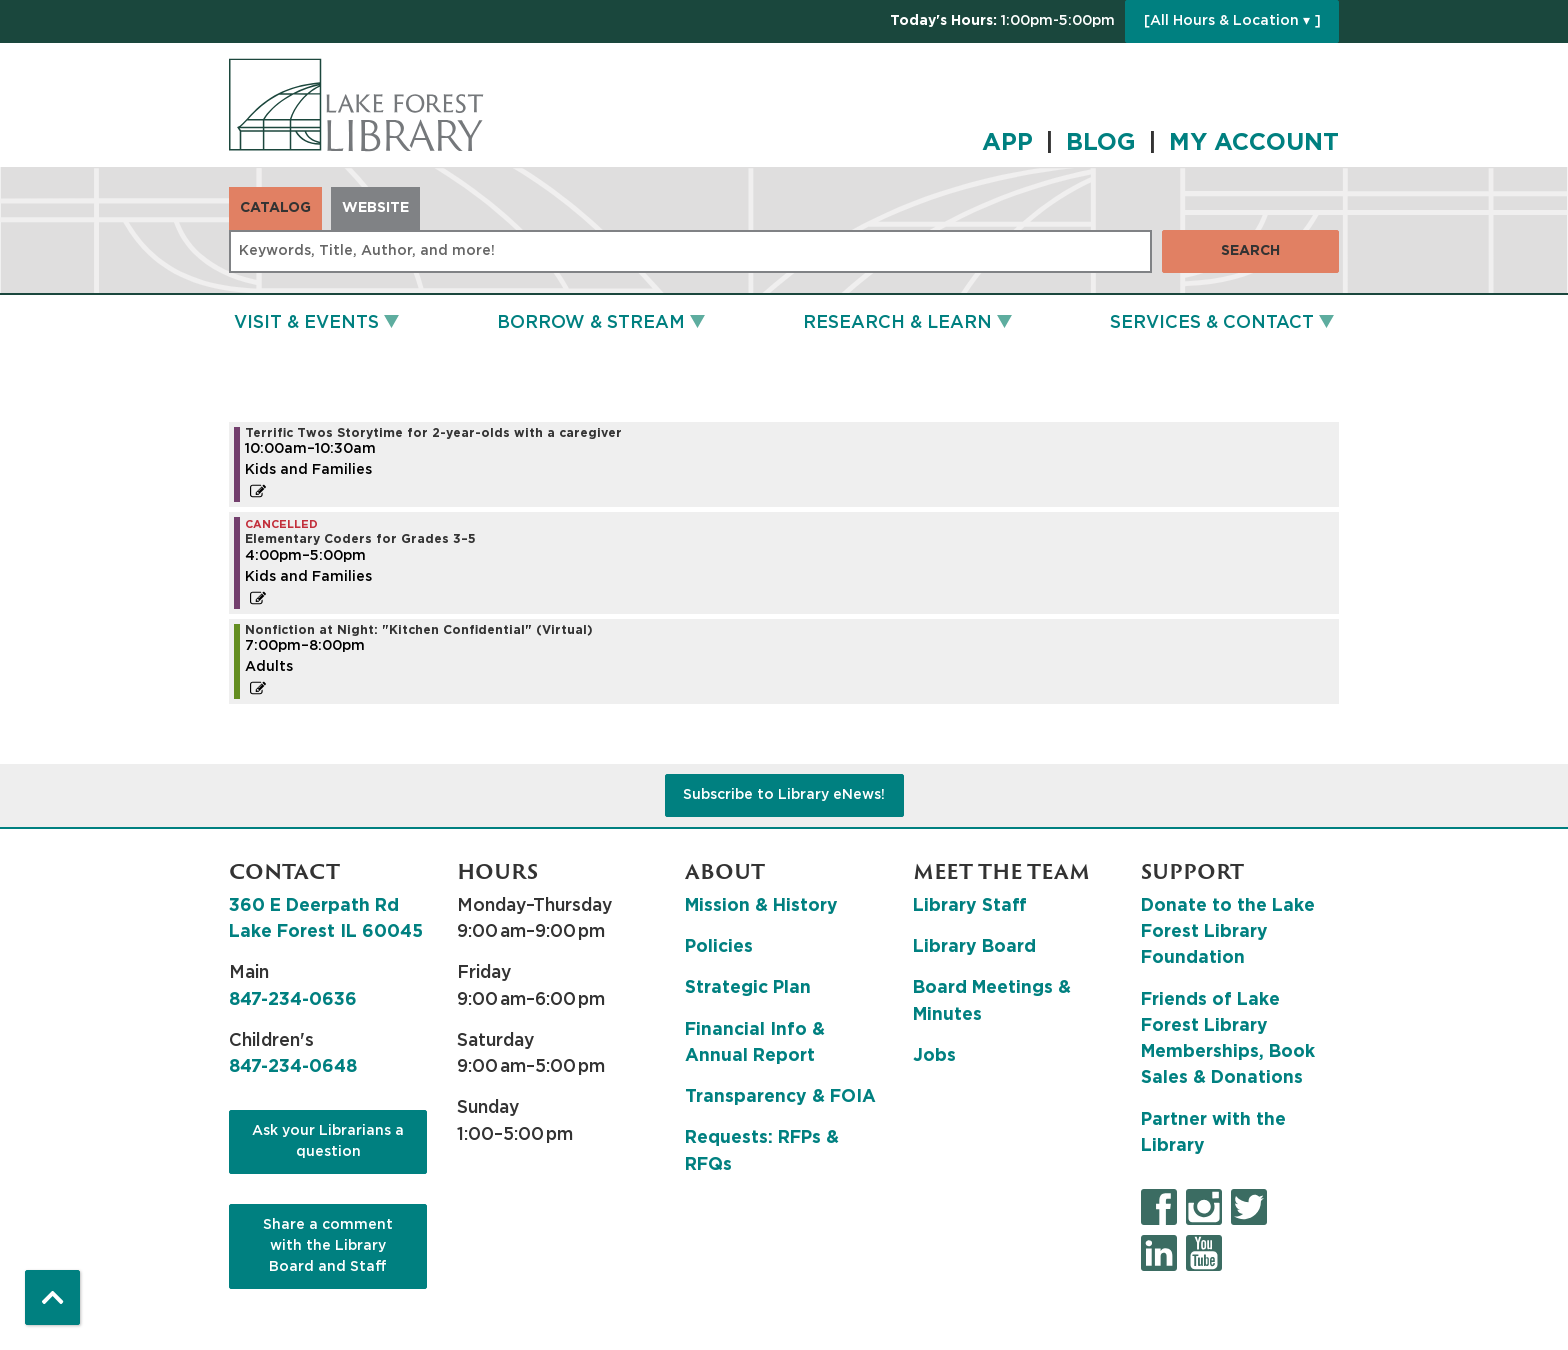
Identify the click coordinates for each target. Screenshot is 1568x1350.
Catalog (275, 208)
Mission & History (761, 906)
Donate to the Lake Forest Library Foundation (1228, 932)
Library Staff (970, 906)
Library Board (974, 947)
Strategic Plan (748, 988)
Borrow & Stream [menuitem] (591, 323)
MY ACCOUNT (1254, 143)
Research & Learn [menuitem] (897, 323)
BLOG (1101, 143)
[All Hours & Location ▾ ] (1232, 21)
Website (375, 208)
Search (1250, 251)
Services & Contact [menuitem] (1212, 323)
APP (1007, 143)
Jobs (934, 1056)
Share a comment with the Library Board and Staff (328, 1246)
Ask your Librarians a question (328, 1141)
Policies (719, 947)
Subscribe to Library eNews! (784, 795)
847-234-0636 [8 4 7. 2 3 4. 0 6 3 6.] (293, 1000)
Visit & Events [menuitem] (306, 323)
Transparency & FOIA (780, 1097)
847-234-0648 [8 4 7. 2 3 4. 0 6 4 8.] (293, 1067)
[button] (1002, 21)
